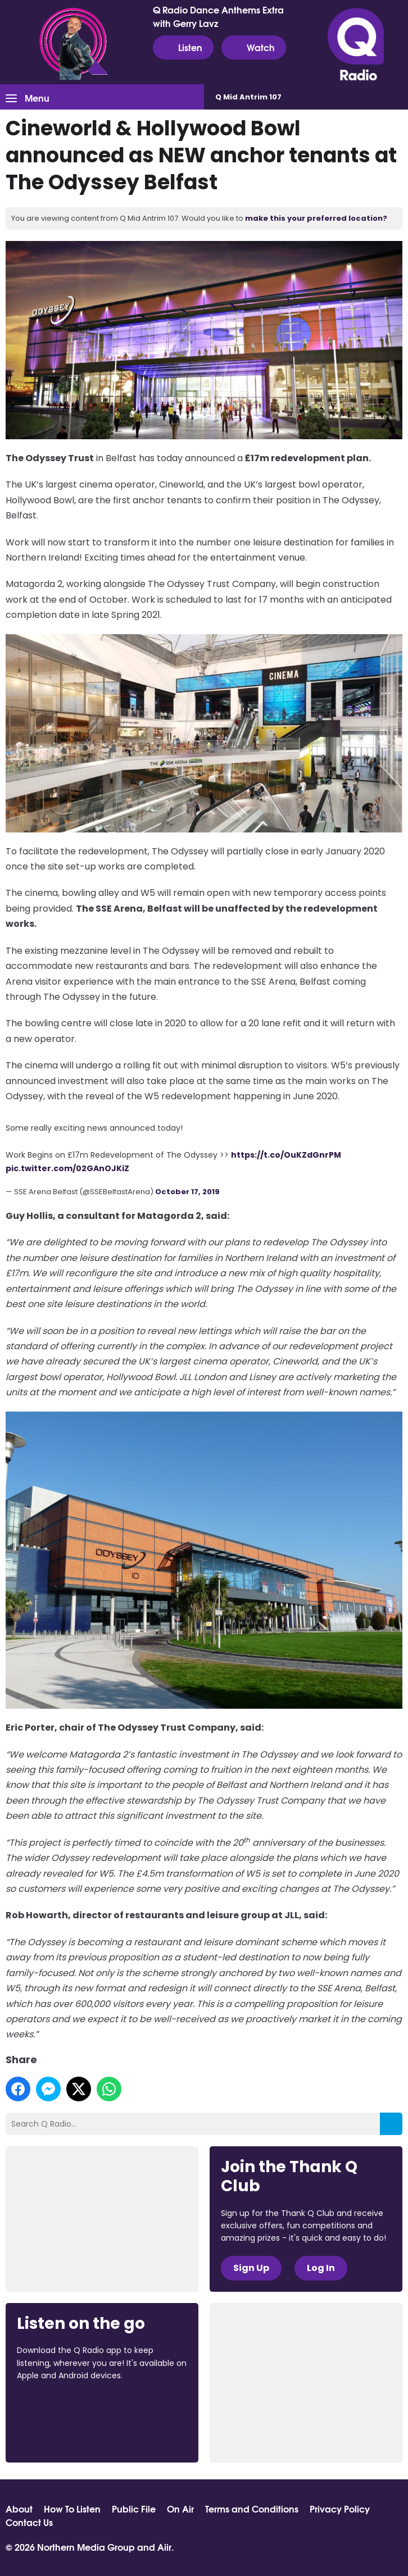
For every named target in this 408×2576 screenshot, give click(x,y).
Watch (254, 47)
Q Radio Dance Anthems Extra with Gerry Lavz (218, 16)
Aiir (164, 2546)
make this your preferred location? (316, 218)
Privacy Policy (340, 2508)
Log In (321, 2267)
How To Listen (72, 2508)
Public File (134, 2508)
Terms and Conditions (251, 2508)
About (19, 2508)
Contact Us (29, 2522)
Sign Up (251, 2267)
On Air (180, 2508)
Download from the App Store (61, 2406)
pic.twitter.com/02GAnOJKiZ (67, 1168)
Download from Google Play (59, 2435)
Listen (183, 47)
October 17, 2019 (187, 1191)
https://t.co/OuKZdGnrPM (286, 1154)
